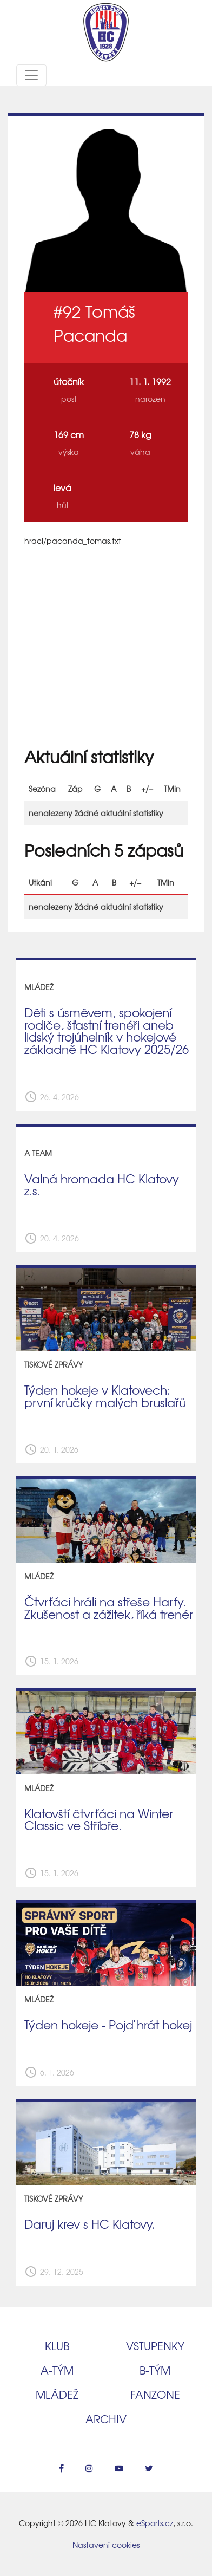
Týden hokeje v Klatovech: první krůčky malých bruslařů (105, 1396)
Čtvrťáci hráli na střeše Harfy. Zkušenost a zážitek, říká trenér (108, 1608)
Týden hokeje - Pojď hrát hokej (108, 2024)
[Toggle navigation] (31, 75)
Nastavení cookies (106, 2544)
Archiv (106, 2419)
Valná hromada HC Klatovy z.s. (101, 1185)
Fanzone (155, 2394)
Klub (57, 2345)
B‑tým (155, 2370)
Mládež (57, 2394)
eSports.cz (154, 2523)
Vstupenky (155, 2345)
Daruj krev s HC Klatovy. (89, 2224)
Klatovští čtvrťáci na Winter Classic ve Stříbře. (98, 1820)
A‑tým (57, 2370)
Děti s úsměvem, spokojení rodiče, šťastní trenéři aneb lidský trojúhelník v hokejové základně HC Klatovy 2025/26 (106, 1031)
